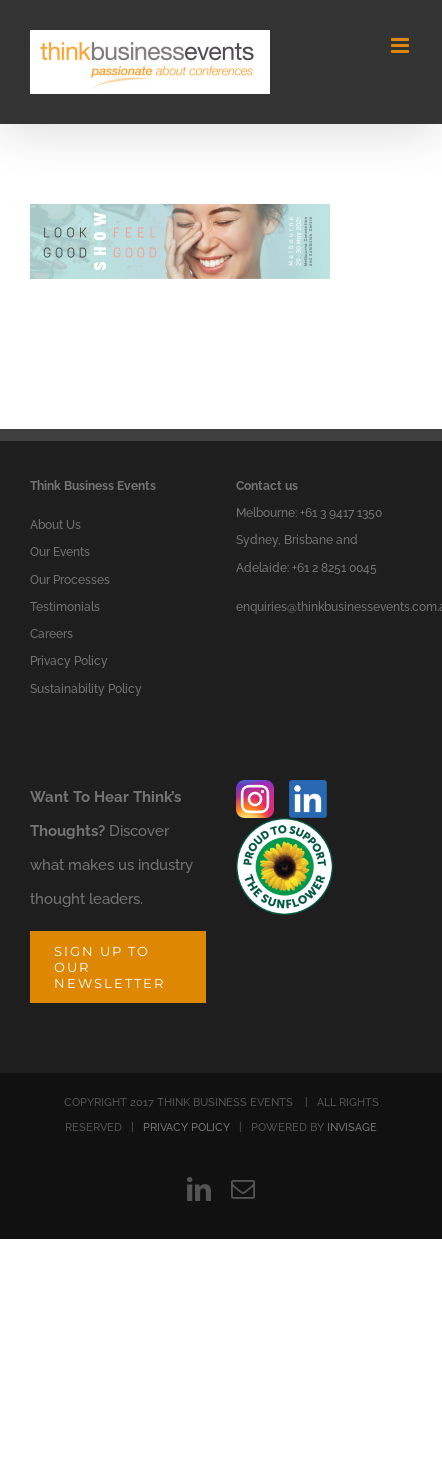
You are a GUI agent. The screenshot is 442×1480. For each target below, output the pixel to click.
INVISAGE (352, 1127)
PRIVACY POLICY (186, 1127)
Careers (51, 634)
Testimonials (65, 607)
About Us (55, 525)
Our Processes (70, 580)
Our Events (60, 552)
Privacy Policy (69, 661)
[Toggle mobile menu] (401, 45)
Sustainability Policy (86, 689)
